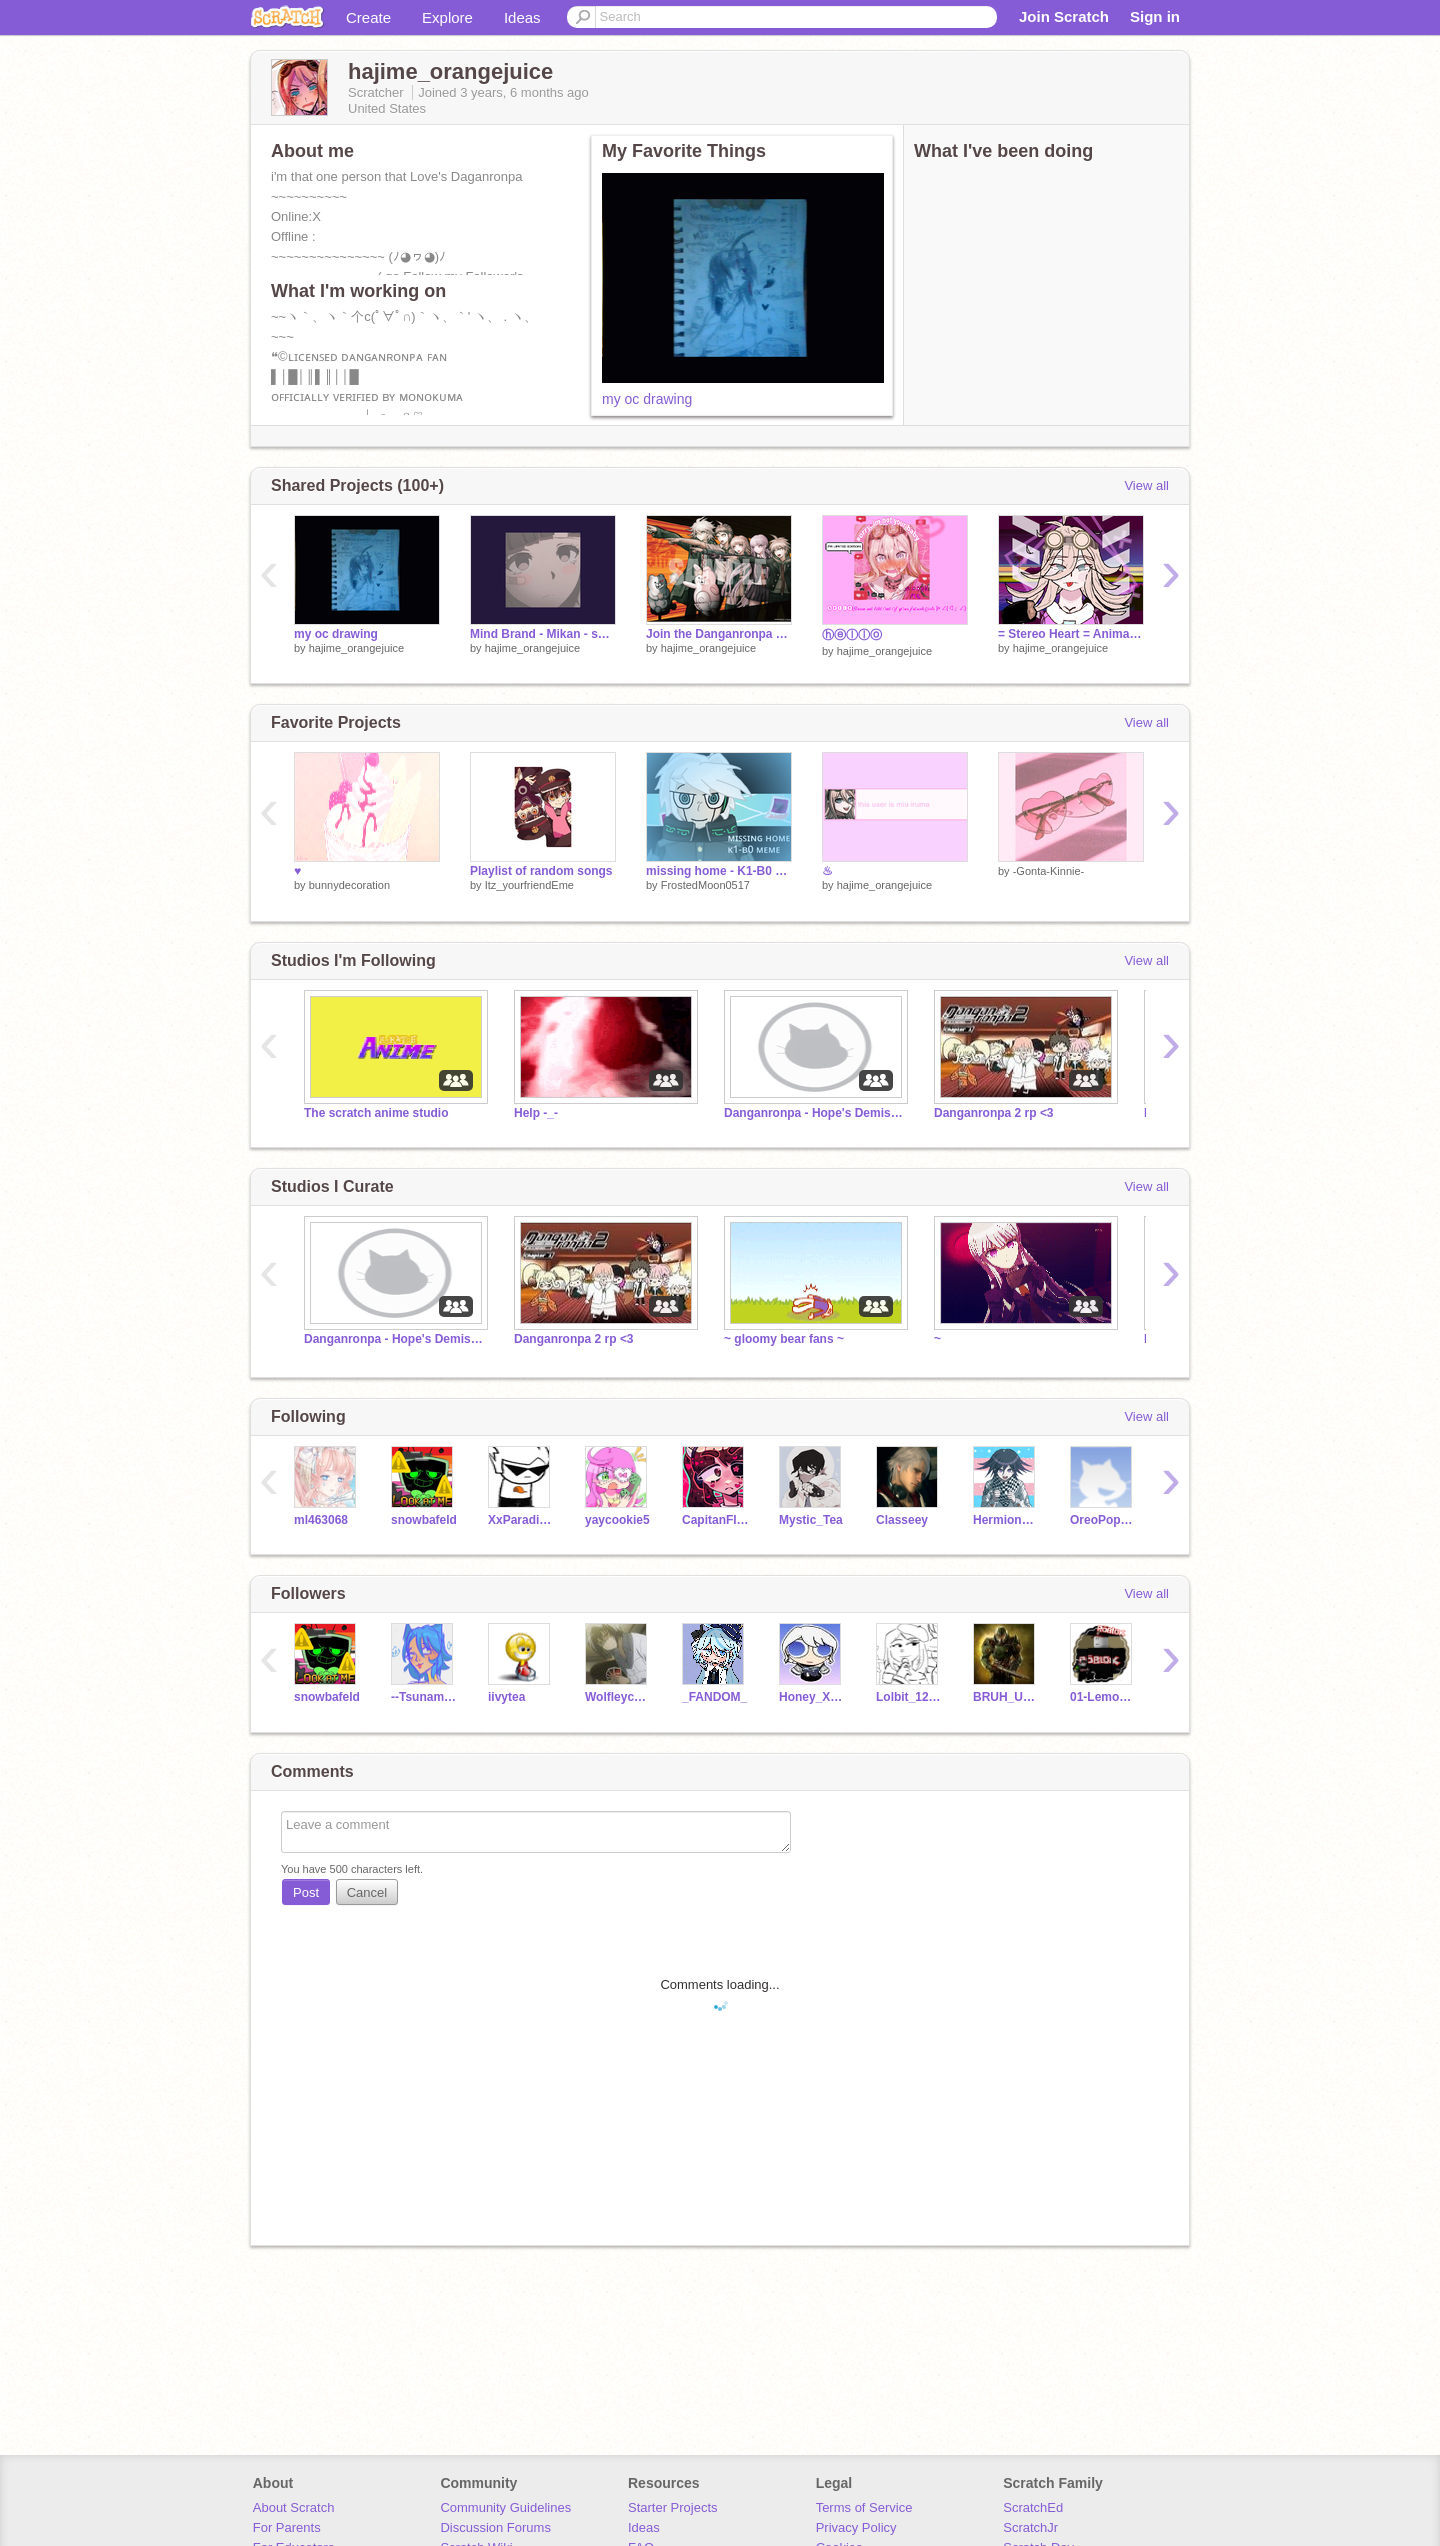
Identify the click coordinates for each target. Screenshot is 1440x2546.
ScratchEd (1033, 2507)
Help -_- (536, 1113)
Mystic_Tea (811, 1520)
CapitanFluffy (715, 1520)
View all (1146, 485)
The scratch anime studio (376, 1113)
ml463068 (321, 1520)
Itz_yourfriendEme (529, 885)
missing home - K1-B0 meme (719, 871)
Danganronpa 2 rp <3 (994, 1113)
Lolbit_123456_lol (909, 1697)
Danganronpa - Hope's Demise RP (814, 1113)
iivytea (506, 1697)
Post (306, 1892)
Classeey (902, 1520)
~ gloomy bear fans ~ (784, 1339)
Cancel (367, 1892)
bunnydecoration (349, 885)
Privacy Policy (856, 2527)
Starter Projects (673, 2507)
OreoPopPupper (1103, 1520)
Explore (447, 17)
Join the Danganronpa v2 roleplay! (719, 634)
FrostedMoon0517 (705, 885)
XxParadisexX (521, 1520)
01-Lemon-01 (1103, 1697)
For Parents (287, 2527)
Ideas (522, 17)
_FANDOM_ (714, 1697)
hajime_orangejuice (356, 648)
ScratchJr (1030, 2527)
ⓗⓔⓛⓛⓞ (852, 635)
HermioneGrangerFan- (1006, 1520)
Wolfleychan (618, 1697)
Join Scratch (1064, 16)
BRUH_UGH (1006, 1697)
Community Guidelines (505, 2507)
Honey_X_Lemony (812, 1697)
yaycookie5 (617, 1520)
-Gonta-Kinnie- (1049, 871)
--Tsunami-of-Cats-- (424, 1697)
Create (368, 17)
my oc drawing (647, 399)
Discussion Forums (495, 2527)
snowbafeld (424, 1520)
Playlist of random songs (541, 871)
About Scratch (294, 2507)
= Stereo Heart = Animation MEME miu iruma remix (1071, 634)
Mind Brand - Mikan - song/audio (543, 634)
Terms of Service (864, 2507)
